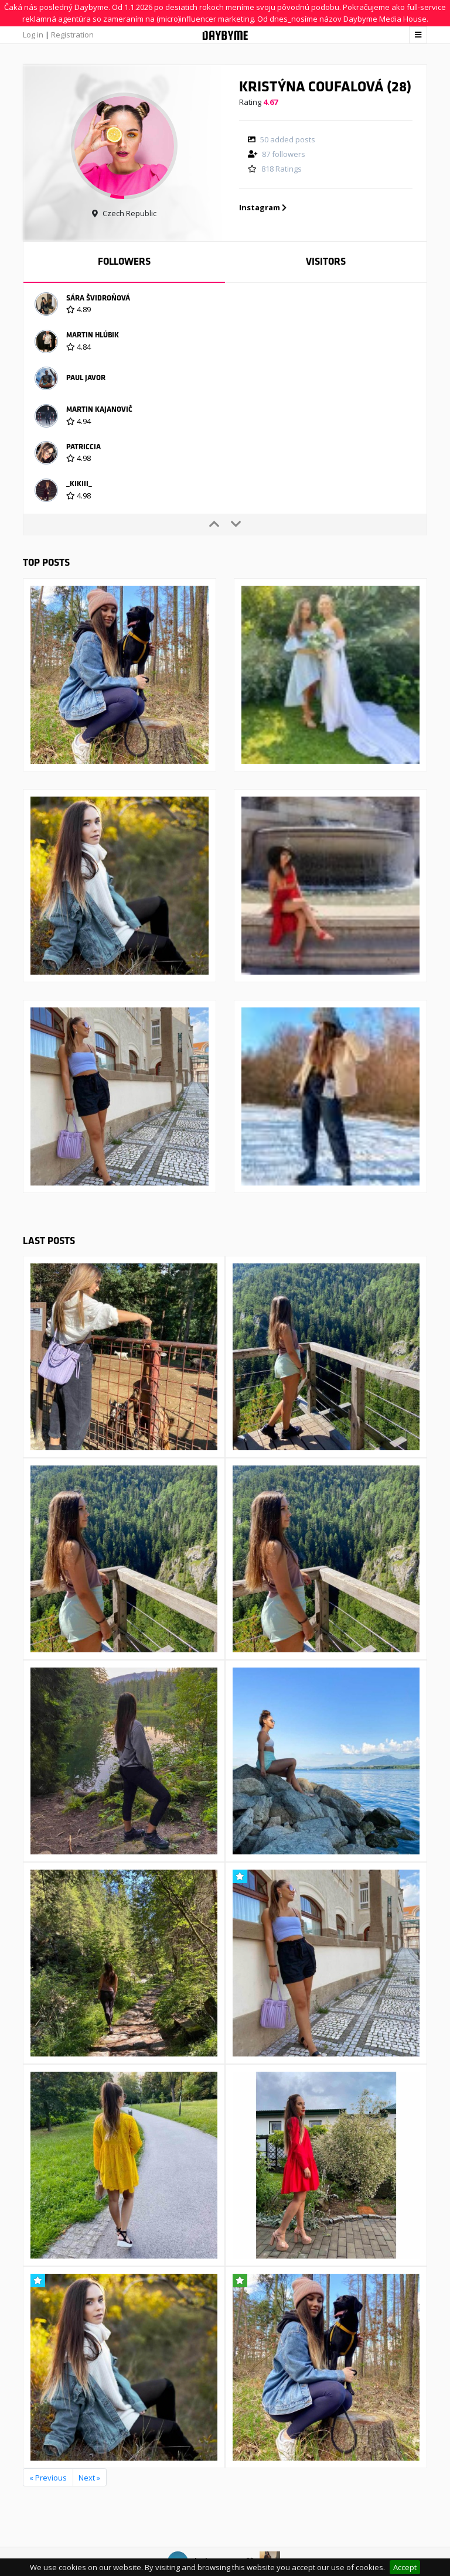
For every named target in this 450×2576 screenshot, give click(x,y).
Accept (405, 2567)
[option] (225, 305)
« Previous (48, 2477)
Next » (89, 2477)
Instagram (263, 207)
